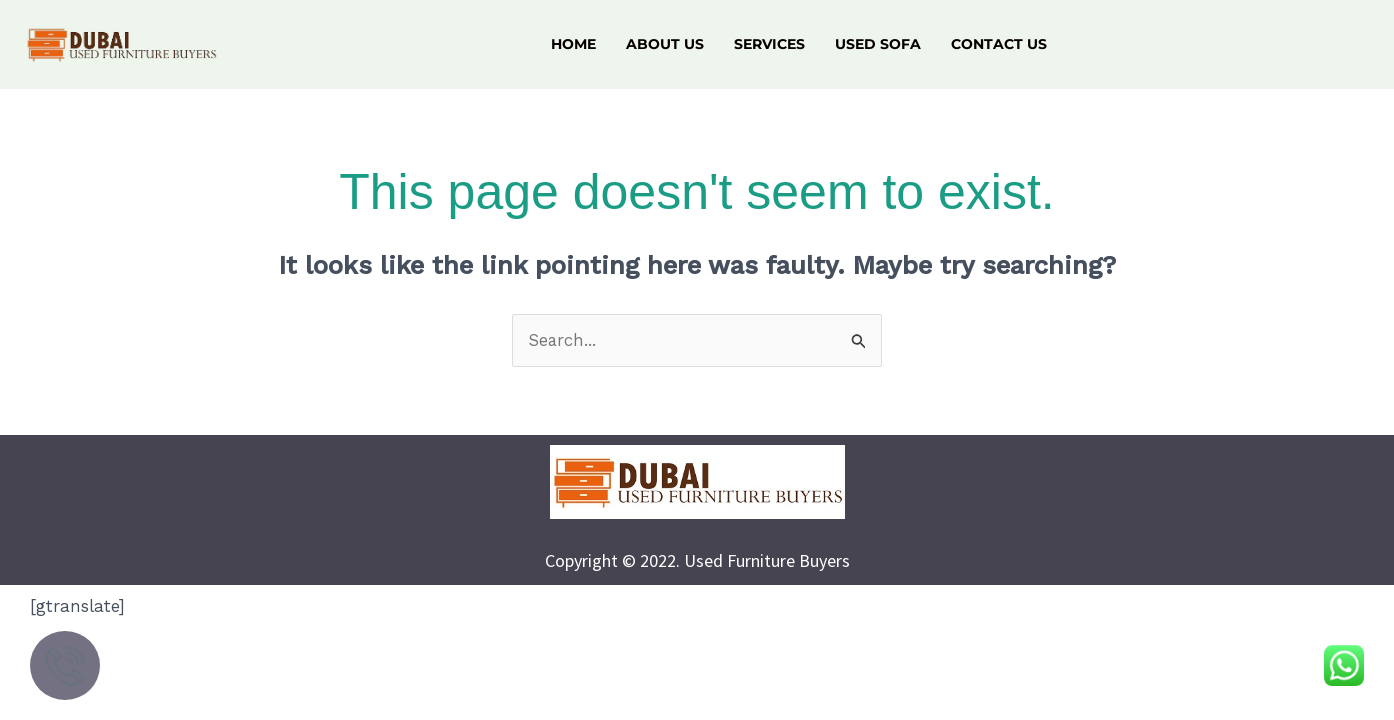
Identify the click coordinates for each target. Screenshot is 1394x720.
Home (573, 44)
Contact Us (999, 44)
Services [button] (769, 44)
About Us (665, 44)
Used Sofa (878, 44)
